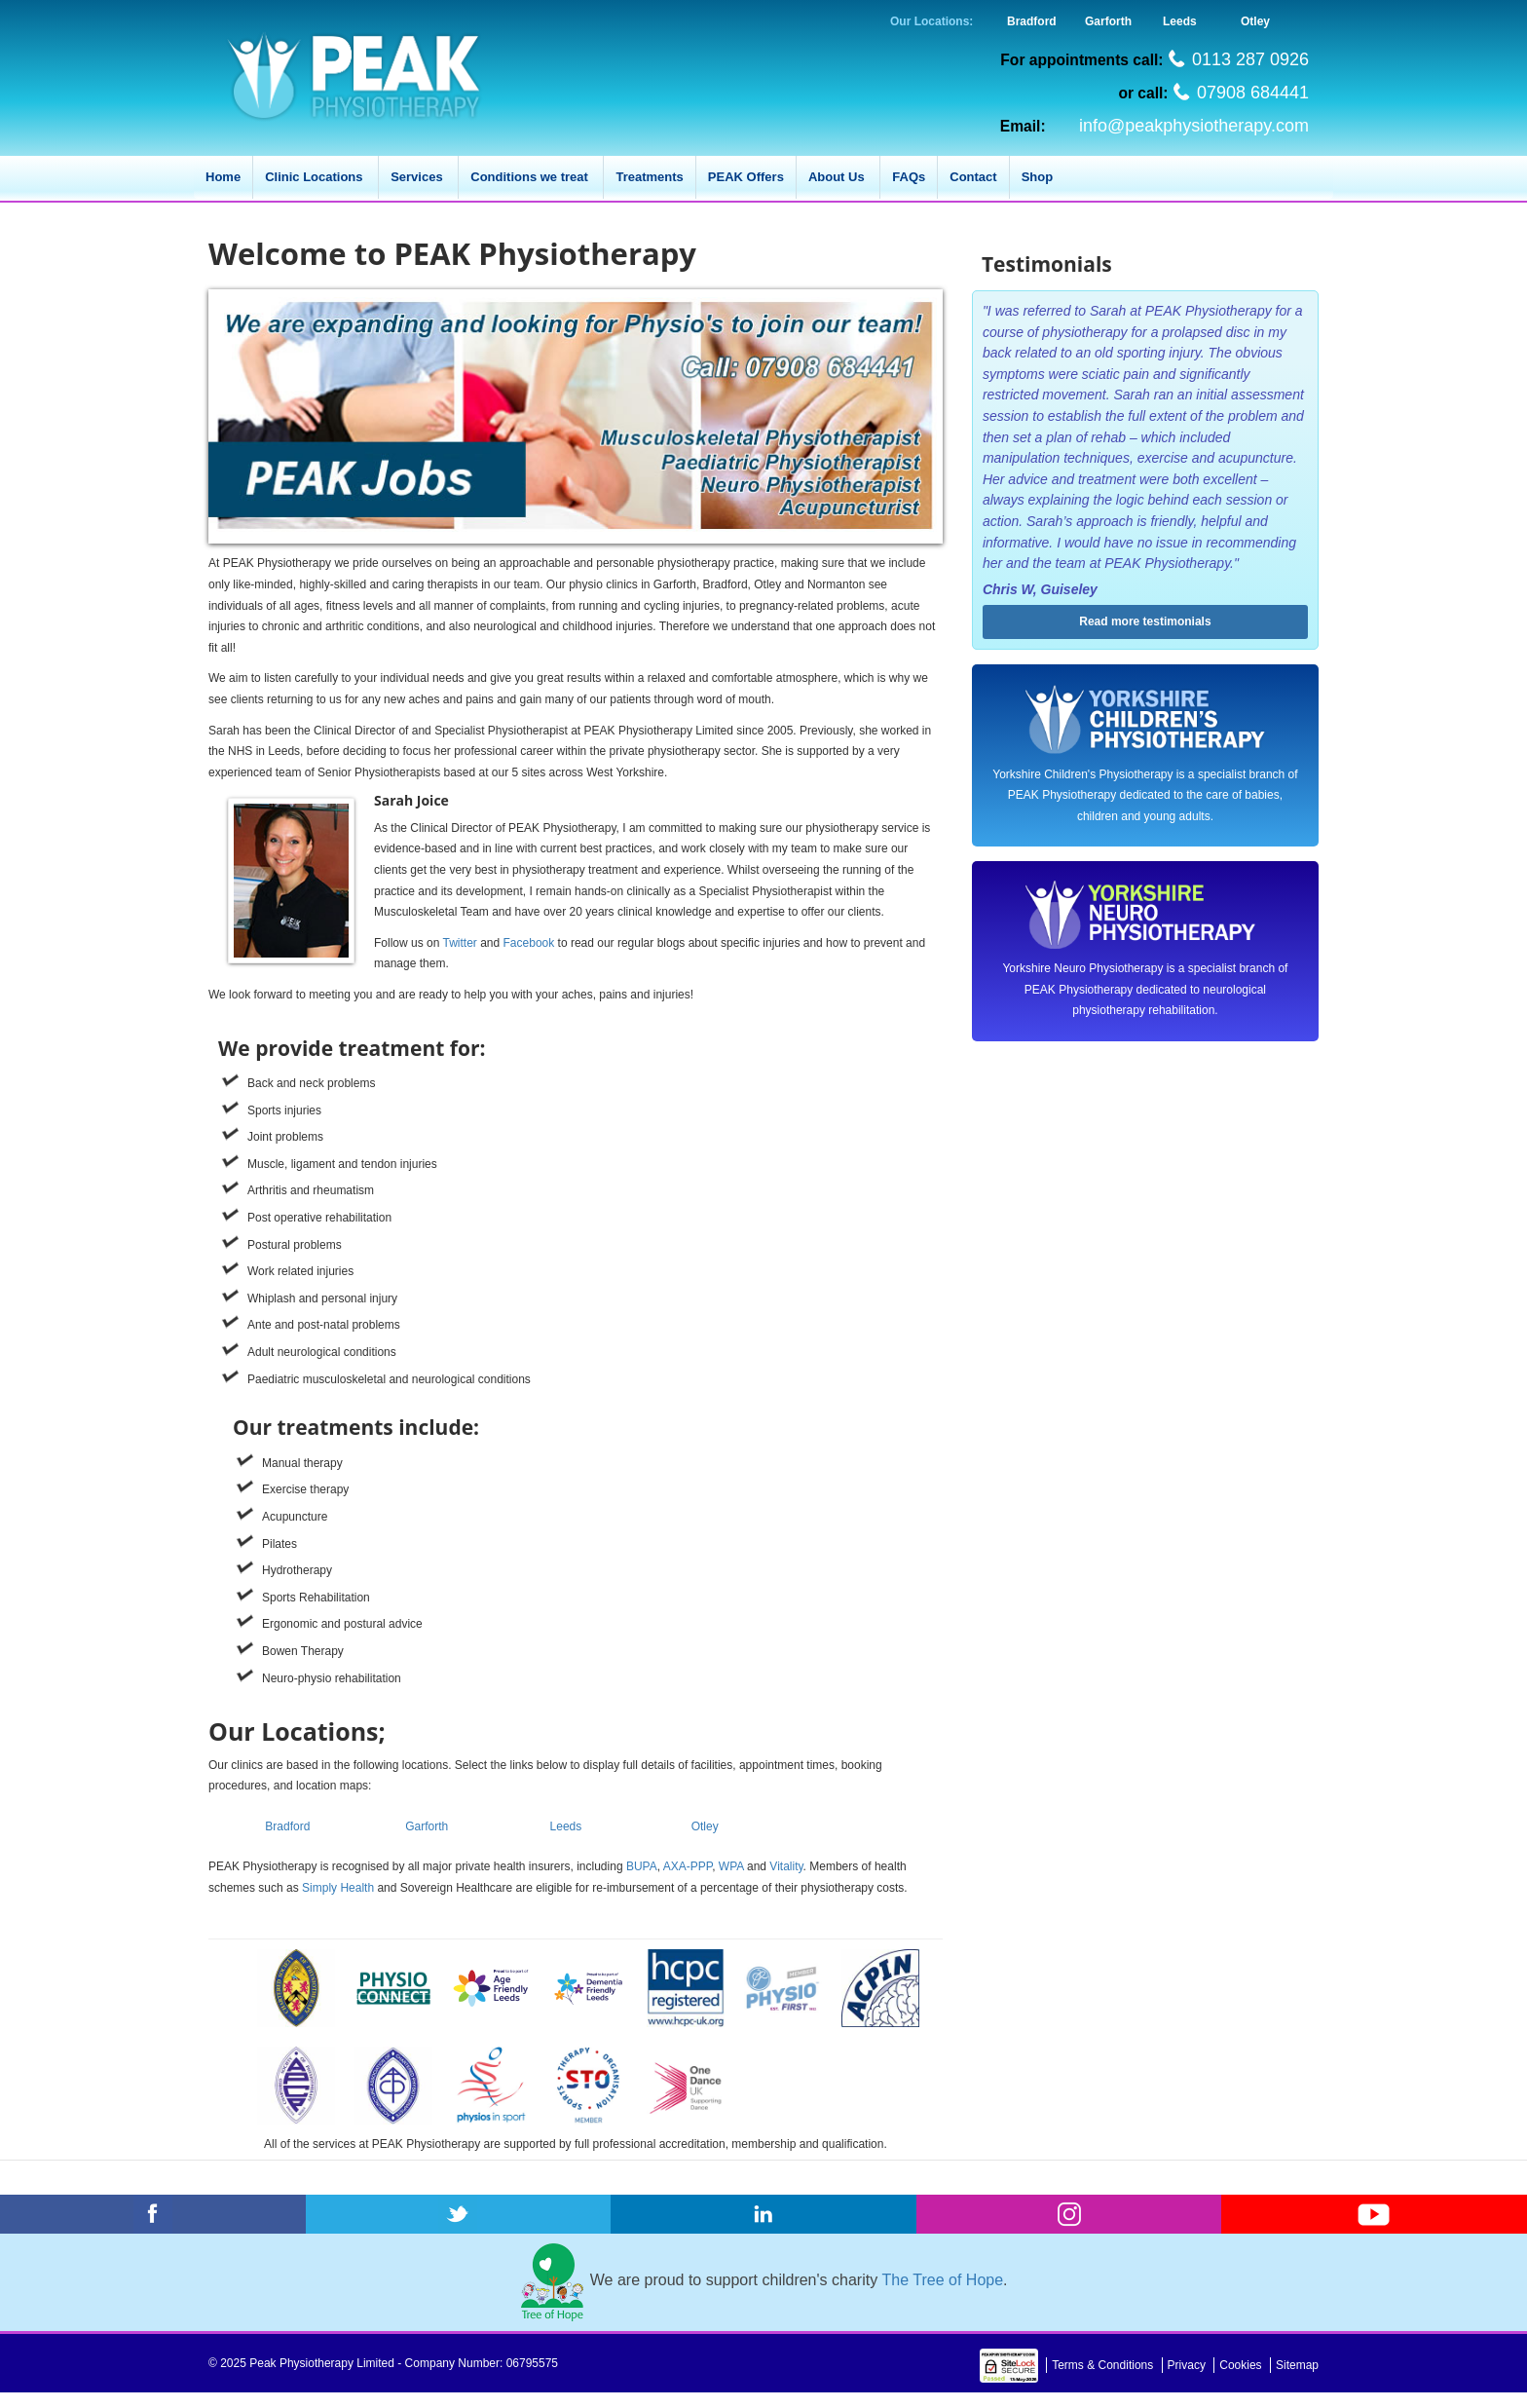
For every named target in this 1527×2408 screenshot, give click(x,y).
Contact (973, 176)
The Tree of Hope (943, 2280)
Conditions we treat (530, 176)
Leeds (1180, 21)
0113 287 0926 (1250, 59)
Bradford (1032, 21)
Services (418, 176)
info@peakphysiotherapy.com (1194, 125)
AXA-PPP (687, 1866)
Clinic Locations (315, 176)
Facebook (529, 943)
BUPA (641, 1866)
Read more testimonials (1144, 621)
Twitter (459, 943)
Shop (1038, 176)
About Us (838, 176)
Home (223, 176)
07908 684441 (1253, 92)
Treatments (649, 176)
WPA (731, 1866)
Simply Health (338, 1888)
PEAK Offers (746, 176)
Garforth (1108, 21)
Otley (1255, 21)
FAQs (908, 176)
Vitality (785, 1866)
